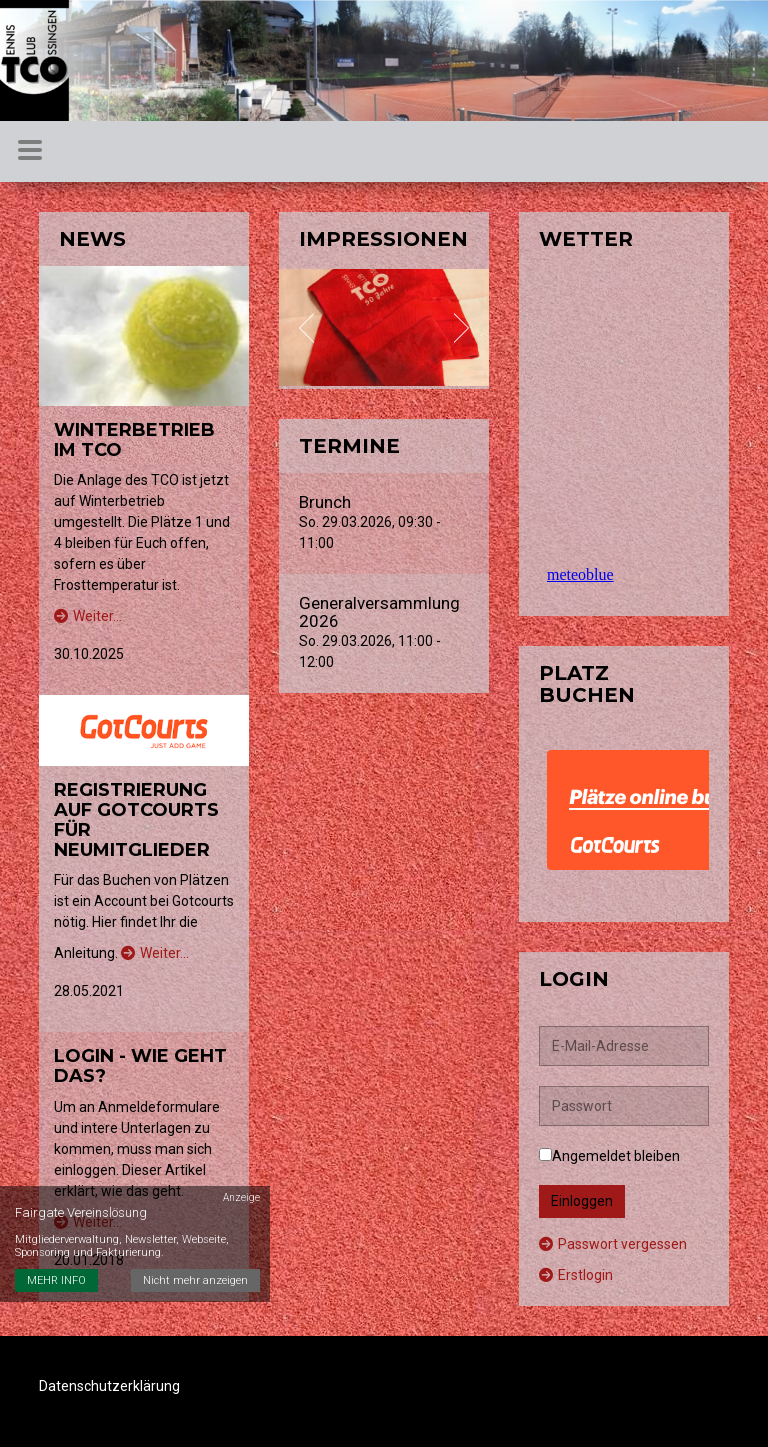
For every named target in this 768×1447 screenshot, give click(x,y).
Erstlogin (576, 1275)
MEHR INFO (56, 1280)
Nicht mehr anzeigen (195, 1280)
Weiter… (88, 616)
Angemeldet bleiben (609, 1156)
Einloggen (582, 1201)
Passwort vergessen (613, 1244)
